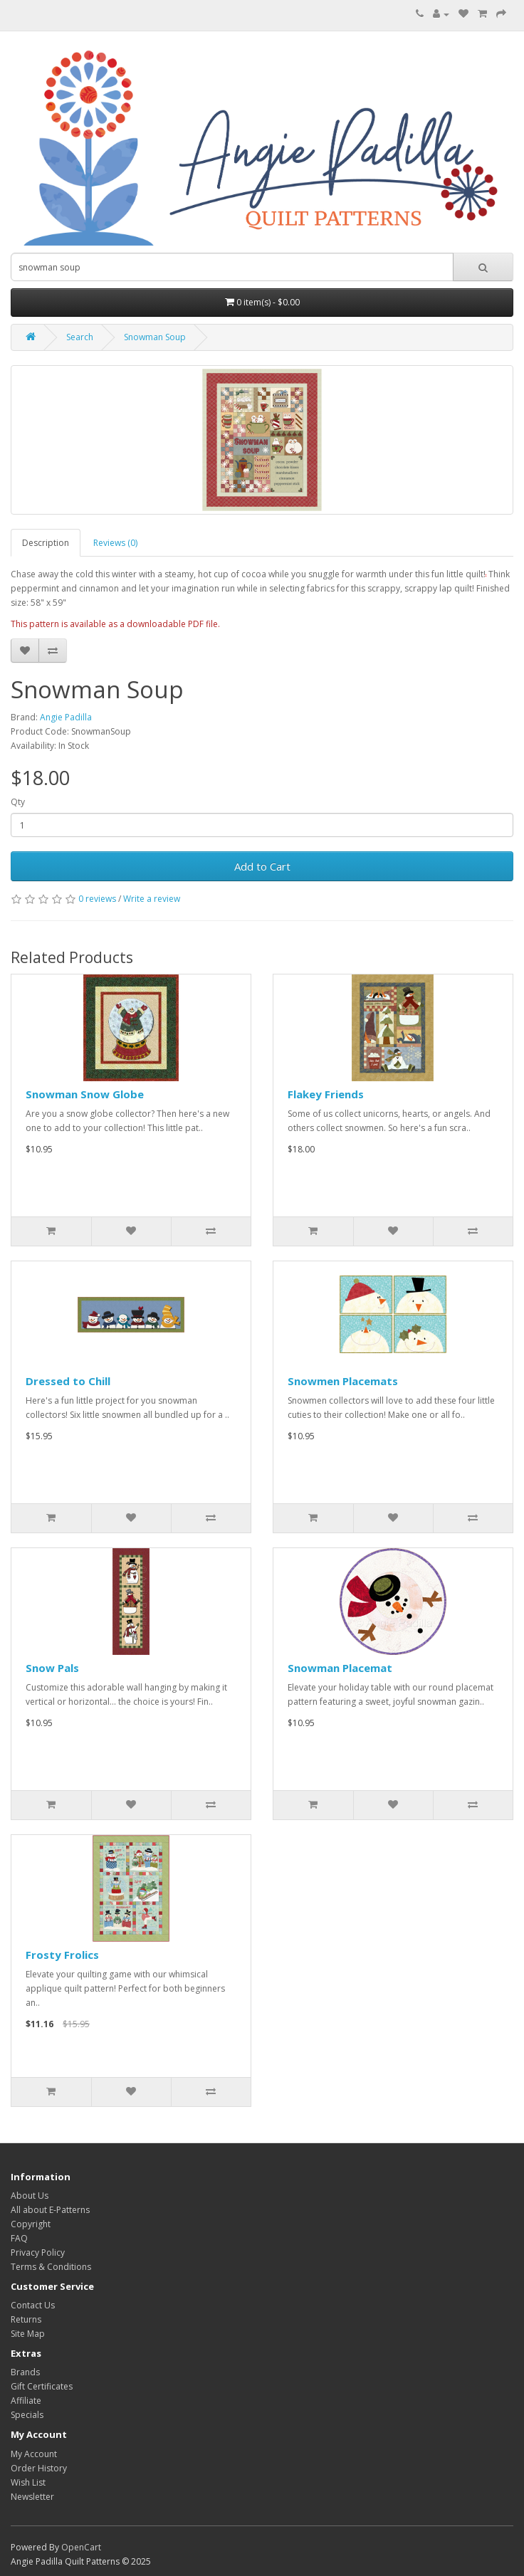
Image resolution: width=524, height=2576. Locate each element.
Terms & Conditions (51, 2267)
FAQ (19, 2238)
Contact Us (33, 2305)
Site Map (28, 2334)
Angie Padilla (66, 717)
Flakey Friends (326, 1094)
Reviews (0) (115, 543)
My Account (34, 2454)
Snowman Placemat (340, 1668)
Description (45, 543)
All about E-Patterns (50, 2210)
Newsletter (32, 2497)
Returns (26, 2319)
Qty (18, 802)
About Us (29, 2195)
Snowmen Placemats (343, 1381)
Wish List (28, 2482)
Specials (27, 2415)
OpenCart (81, 2547)
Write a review (151, 899)
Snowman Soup (155, 337)
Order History (39, 2468)
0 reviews (97, 899)
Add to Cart (262, 866)
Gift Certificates (42, 2386)
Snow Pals (52, 1668)
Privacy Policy (38, 2252)
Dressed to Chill (68, 1381)
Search (79, 337)
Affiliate (26, 2400)
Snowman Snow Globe (85, 1094)
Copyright (31, 2224)
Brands (25, 2372)
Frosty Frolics (62, 1954)
